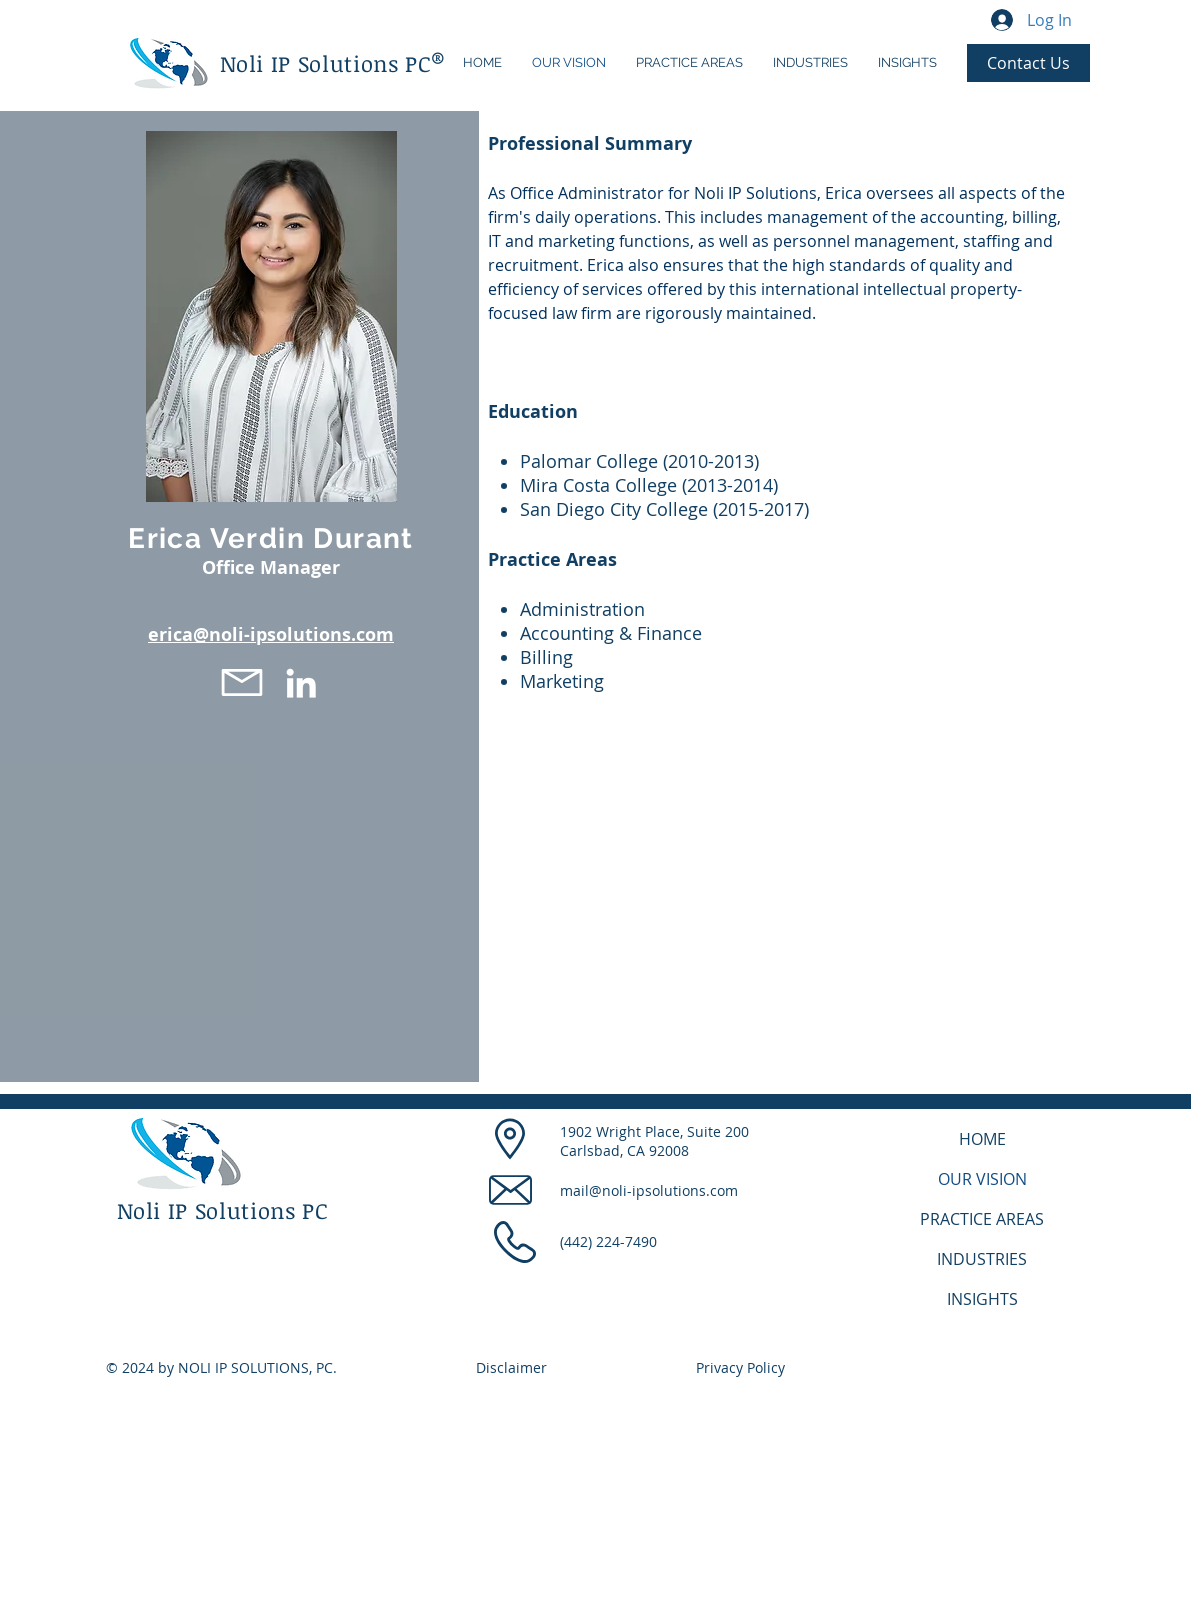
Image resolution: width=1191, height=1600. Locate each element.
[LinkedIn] (301, 683)
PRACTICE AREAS (982, 1219)
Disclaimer (511, 1367)
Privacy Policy (740, 1367)
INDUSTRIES (982, 1259)
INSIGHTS (982, 1299)
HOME (982, 1139)
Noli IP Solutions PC (326, 63)
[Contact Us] (1028, 63)
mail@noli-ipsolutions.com (649, 1190)
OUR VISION (982, 1179)
